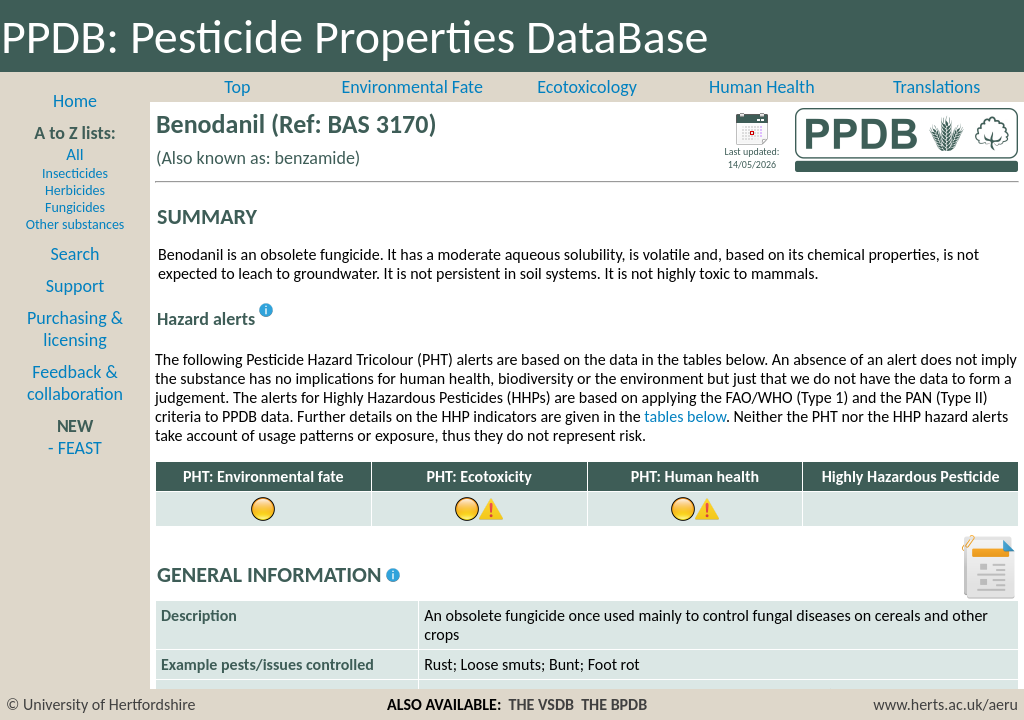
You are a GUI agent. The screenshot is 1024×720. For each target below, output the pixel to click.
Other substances (75, 224)
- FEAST (75, 448)
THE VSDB (541, 704)
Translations (936, 87)
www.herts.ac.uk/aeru (945, 704)
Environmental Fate (411, 87)
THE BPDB (614, 704)
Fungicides (75, 207)
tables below (685, 416)
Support (75, 286)
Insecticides (75, 173)
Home (75, 101)
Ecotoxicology (587, 87)
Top (237, 87)
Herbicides (75, 190)
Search (75, 254)
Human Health (762, 87)
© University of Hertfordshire (101, 704)
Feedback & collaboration (75, 383)
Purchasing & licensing (75, 329)
